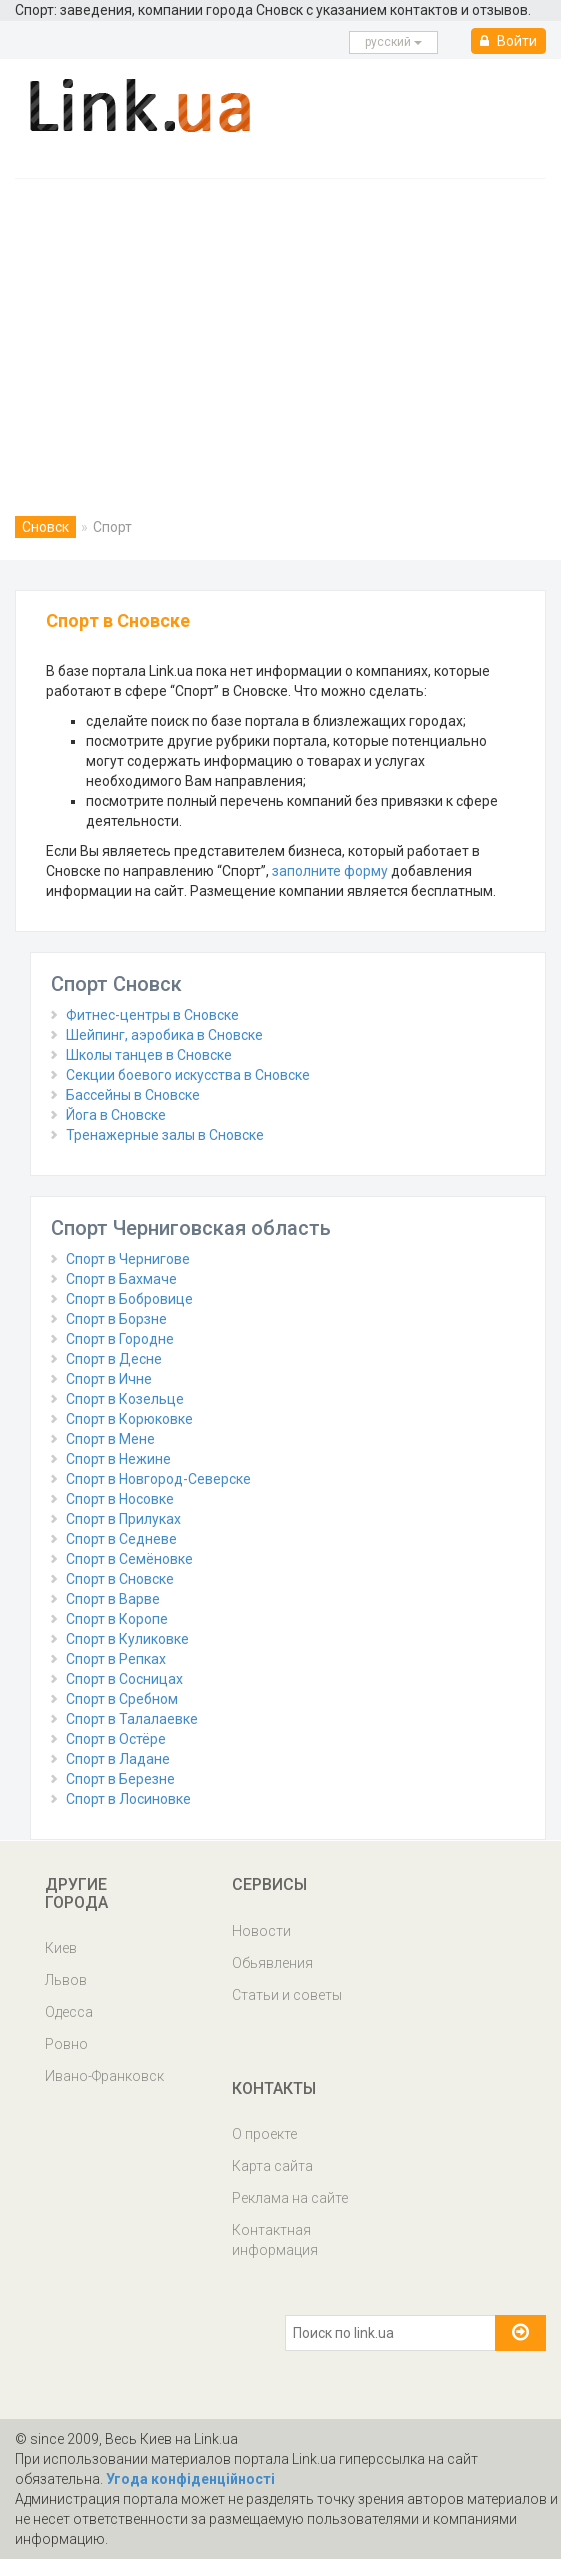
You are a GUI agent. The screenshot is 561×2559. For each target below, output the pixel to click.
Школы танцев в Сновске (149, 1055)
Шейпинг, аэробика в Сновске (164, 1035)
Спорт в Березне (120, 1779)
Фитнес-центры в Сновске (152, 1015)
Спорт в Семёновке (129, 1559)
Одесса (69, 2012)
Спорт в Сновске (120, 1579)
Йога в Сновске (116, 1115)
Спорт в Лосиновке (128, 1799)
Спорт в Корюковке (129, 1419)
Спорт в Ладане (118, 1759)
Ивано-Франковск (104, 2076)
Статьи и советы (287, 1995)
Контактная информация (275, 2240)
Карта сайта (272, 2166)
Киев (61, 1948)
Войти (508, 41)
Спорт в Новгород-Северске (158, 1479)
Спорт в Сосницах (124, 1679)
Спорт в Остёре (116, 1739)
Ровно (66, 2044)
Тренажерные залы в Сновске (165, 1135)
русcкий (393, 42)
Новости (261, 1931)
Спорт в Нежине (118, 1459)
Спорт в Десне (114, 1359)
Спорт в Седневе (121, 1539)
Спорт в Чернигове (128, 1259)
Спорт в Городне (120, 1339)
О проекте (264, 2134)
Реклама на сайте (290, 2198)
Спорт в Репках (116, 1659)
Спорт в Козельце (125, 1399)
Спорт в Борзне (116, 1319)
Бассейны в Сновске (133, 1095)
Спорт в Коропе (117, 1619)
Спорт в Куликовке (127, 1639)
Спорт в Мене (110, 1439)
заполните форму (330, 871)
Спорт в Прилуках (123, 1519)
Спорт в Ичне (109, 1379)
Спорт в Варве (113, 1599)
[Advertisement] (280, 329)
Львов (66, 1980)
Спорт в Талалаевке (132, 1719)
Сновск (45, 527)
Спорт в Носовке (120, 1499)
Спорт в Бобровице (129, 1299)
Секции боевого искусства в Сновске (188, 1075)
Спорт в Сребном (122, 1699)
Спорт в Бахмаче (121, 1279)
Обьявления (272, 1963)
